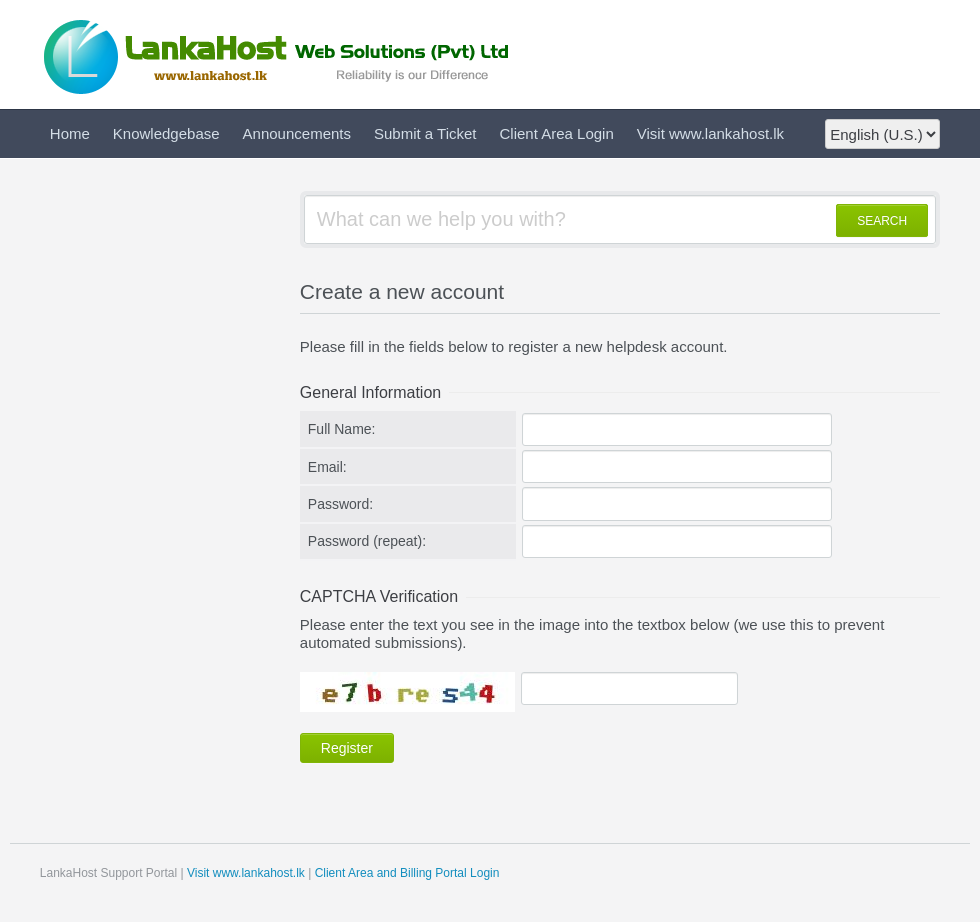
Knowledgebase (166, 133)
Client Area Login (557, 133)
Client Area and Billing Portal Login (407, 873)
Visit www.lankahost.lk (710, 133)
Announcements (297, 133)
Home (70, 133)
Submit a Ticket (425, 133)
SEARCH (882, 221)
